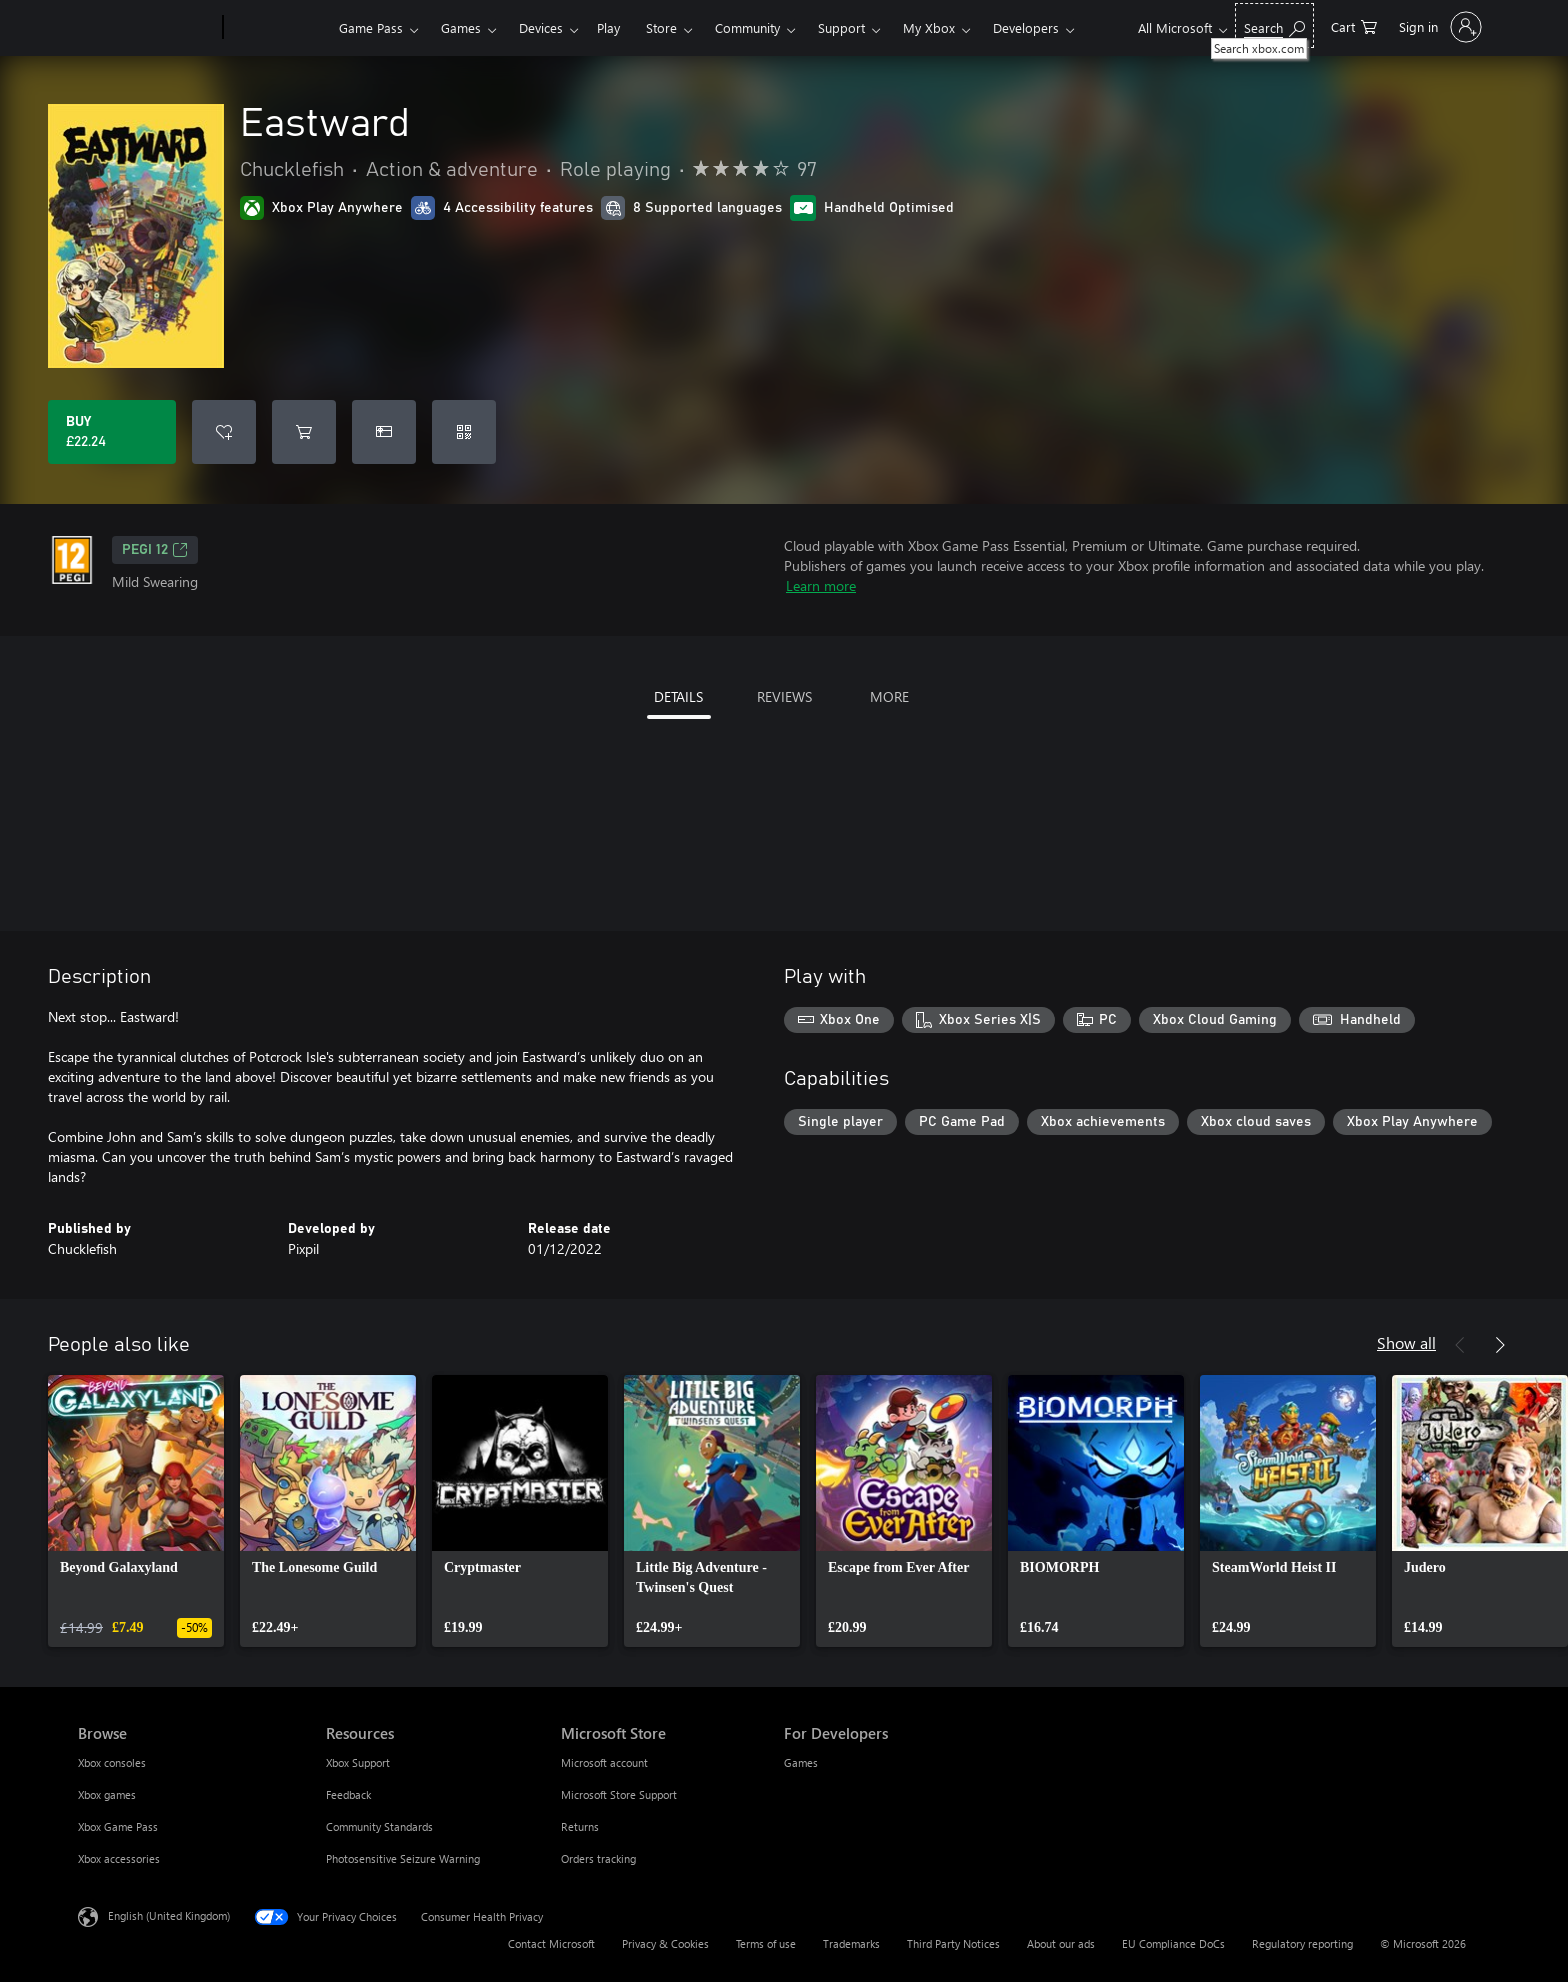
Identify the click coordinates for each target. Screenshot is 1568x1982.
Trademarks (851, 1943)
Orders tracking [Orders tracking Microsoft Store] (598, 1858)
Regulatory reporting (1302, 1943)
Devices (541, 27)
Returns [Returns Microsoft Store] (580, 1826)
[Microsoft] (146, 28)
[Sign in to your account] (1438, 27)
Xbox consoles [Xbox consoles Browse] (112, 1762)
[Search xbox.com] (1274, 25)
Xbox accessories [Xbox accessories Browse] (119, 1858)
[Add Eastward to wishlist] (224, 432)
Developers (1026, 27)
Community (747, 27)
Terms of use (766, 1943)
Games (461, 27)
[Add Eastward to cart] (304, 432)
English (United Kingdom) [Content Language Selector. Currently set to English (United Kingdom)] (169, 1915)
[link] (136, 1511)
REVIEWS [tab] (784, 696)
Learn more (821, 585)
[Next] (1500, 1345)
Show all (1406, 1342)
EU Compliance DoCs (1173, 1943)
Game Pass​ (371, 27)
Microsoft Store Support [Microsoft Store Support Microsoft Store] (619, 1794)
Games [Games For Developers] (801, 1762)
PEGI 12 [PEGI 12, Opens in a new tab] (155, 550)
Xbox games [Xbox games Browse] (107, 1794)
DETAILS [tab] (678, 696)
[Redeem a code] (464, 432)
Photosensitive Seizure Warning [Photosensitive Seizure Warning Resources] (403, 1858)
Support (841, 27)
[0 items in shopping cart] (1354, 25)
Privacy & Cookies (665, 1943)
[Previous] (1460, 1345)
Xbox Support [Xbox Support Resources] (358, 1762)
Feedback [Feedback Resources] (348, 1794)
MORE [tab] (889, 696)
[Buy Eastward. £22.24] (112, 432)
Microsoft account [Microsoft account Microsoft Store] (604, 1762)
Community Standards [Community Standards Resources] (379, 1826)
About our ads (1061, 1943)
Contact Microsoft (551, 1943)
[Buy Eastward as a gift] (384, 432)
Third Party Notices (953, 1943)
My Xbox (929, 27)
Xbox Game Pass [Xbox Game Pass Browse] (118, 1826)
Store (661, 27)
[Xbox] (278, 28)
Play (608, 27)
